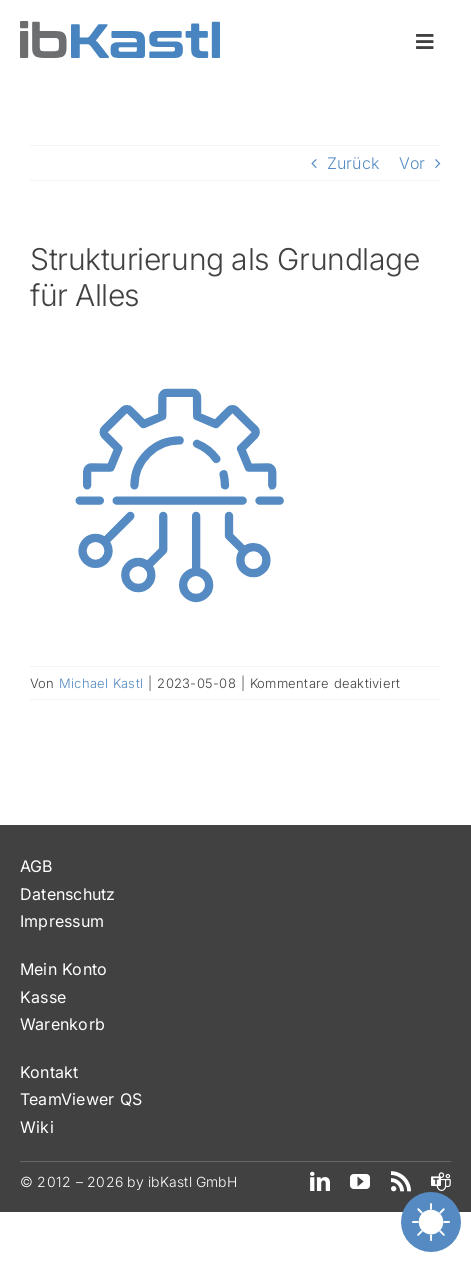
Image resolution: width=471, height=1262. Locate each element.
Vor (412, 163)
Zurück (353, 163)
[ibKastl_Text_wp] (120, 29)
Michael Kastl (101, 683)
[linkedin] (320, 1182)
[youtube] (360, 1182)
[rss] (401, 1182)
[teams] (441, 1182)
